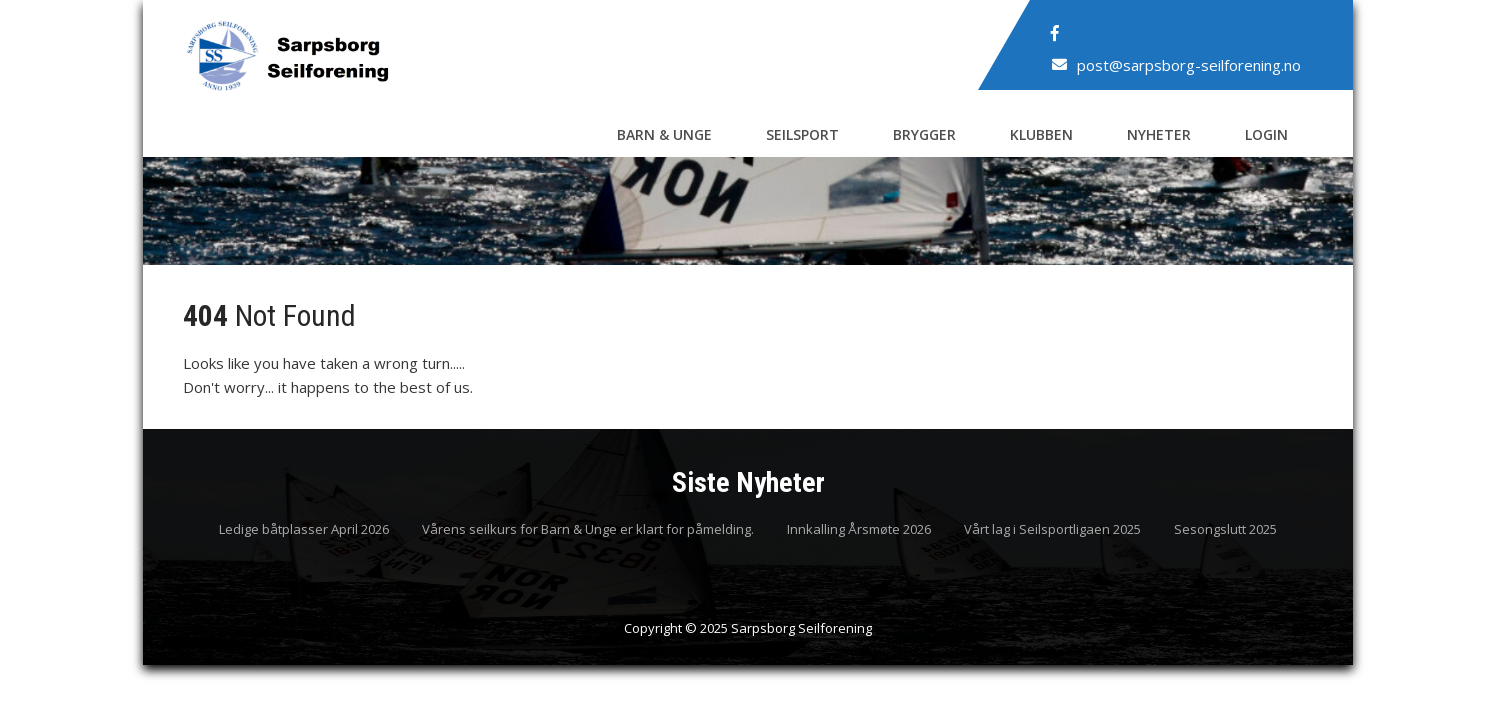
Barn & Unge (664, 134)
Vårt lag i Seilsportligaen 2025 (1052, 530)
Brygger (924, 134)
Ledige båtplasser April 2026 (304, 530)
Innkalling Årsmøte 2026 (859, 530)
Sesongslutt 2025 (1225, 530)
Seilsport (802, 134)
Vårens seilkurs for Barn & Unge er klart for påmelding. (588, 530)
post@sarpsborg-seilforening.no (1189, 65)
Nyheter (1159, 134)
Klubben (1041, 134)
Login (1266, 134)
